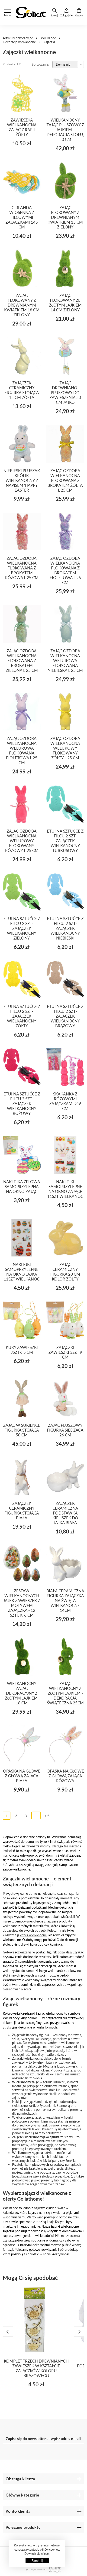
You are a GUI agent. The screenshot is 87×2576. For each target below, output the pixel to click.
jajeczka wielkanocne (32, 1935)
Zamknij (37, 2561)
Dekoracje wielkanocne (19, 42)
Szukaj (54, 12)
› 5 (47, 1815)
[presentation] (8, 2332)
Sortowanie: (40, 64)
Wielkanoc (48, 38)
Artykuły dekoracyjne (18, 38)
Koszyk (79, 12)
